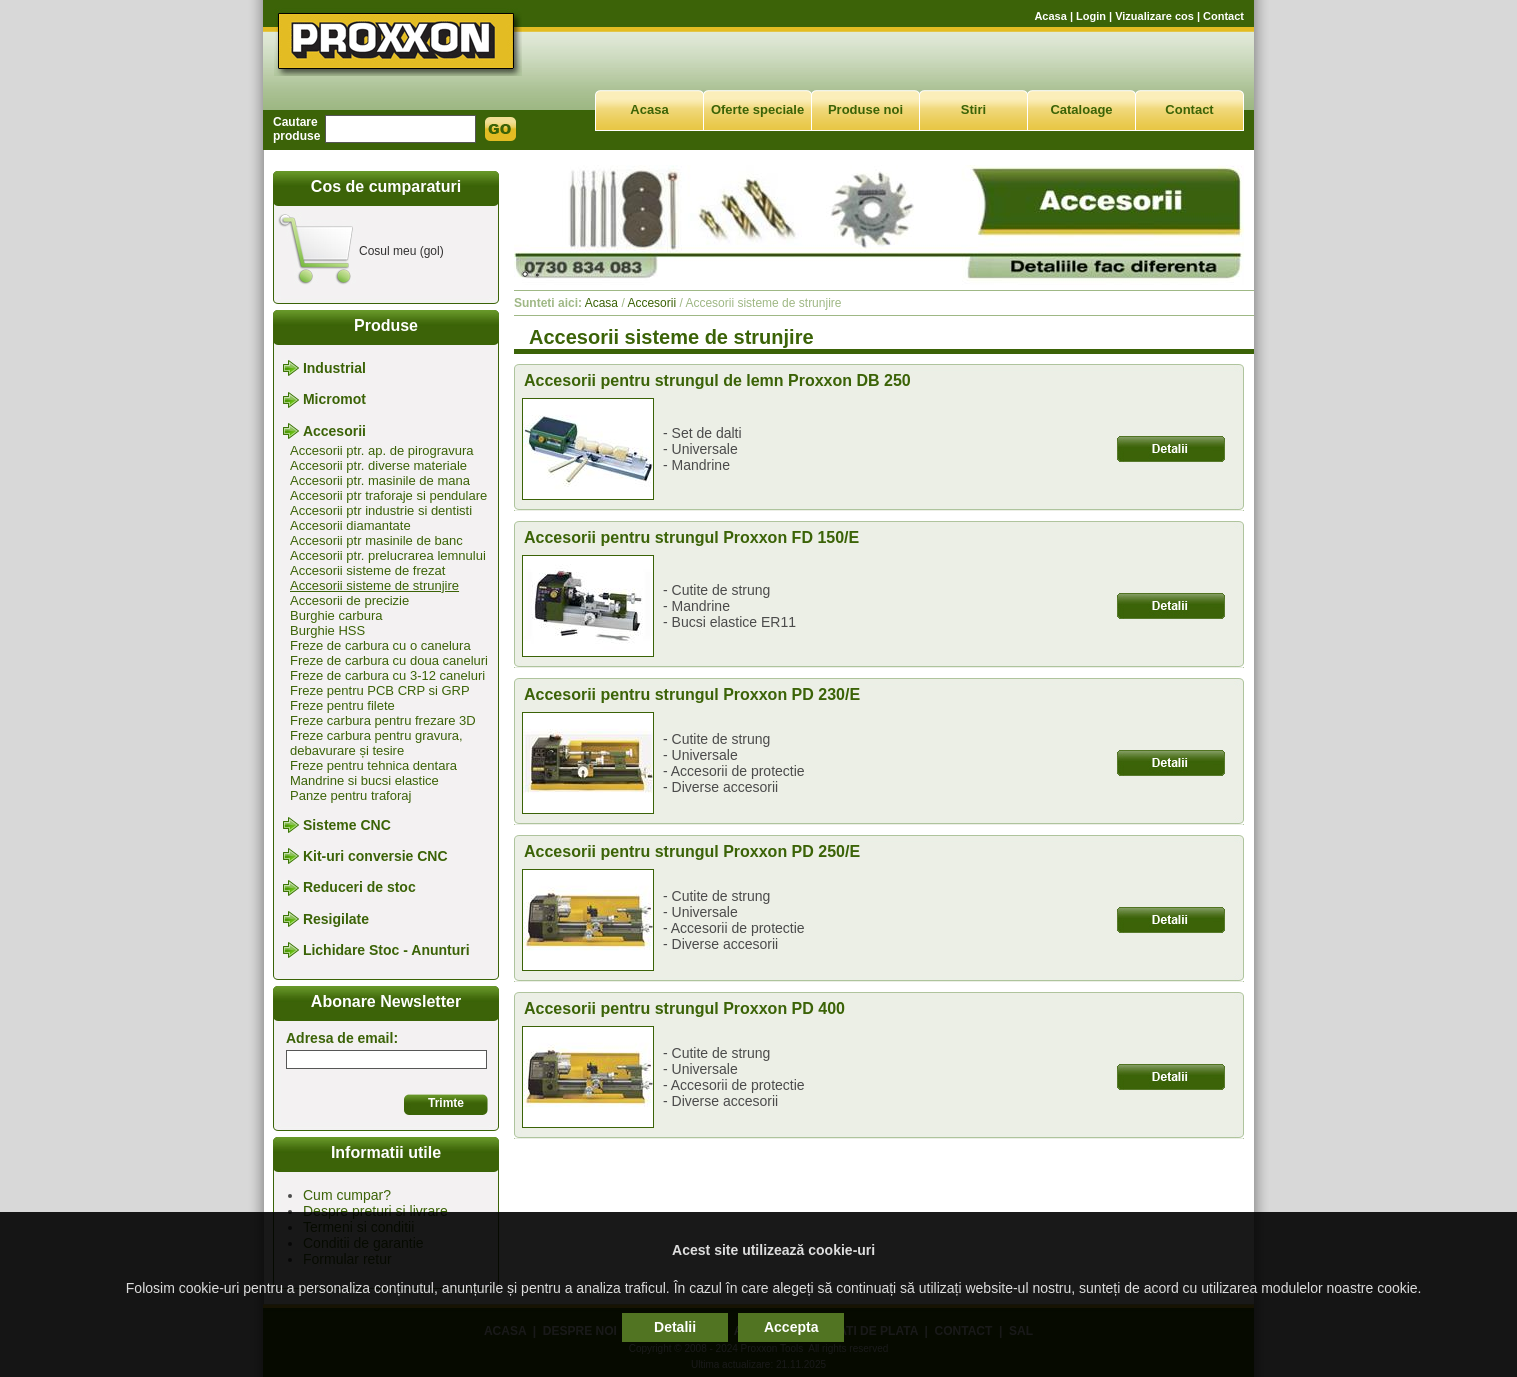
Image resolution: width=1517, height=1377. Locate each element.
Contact (1223, 16)
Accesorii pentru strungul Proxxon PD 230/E (692, 694)
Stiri (973, 109)
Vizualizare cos (1154, 16)
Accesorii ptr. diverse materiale (378, 465)
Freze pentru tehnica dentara (373, 765)
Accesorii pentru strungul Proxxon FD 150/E (691, 537)
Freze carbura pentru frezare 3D (383, 720)
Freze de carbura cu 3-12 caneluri (387, 675)
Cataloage (1081, 109)
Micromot (334, 400)
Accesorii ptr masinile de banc (376, 540)
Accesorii (334, 431)
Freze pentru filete (342, 705)
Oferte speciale (757, 109)
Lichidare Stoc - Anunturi (386, 950)
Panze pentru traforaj (350, 795)
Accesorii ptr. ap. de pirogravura (382, 450)
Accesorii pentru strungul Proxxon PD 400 (684, 1008)
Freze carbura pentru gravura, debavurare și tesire (376, 743)
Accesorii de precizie (349, 600)
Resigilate (336, 919)
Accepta (791, 1327)
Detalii (675, 1327)
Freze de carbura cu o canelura (380, 645)
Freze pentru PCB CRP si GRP (380, 690)
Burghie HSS (327, 630)
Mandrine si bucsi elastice (364, 780)
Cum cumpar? (347, 1195)
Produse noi (865, 109)
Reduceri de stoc (359, 888)
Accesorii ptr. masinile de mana (380, 480)
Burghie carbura (336, 615)
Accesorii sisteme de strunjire (374, 585)
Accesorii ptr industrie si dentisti (381, 510)
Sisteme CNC (347, 825)
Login (1091, 16)
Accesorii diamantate (350, 525)
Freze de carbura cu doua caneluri (389, 660)
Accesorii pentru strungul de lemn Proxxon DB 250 (717, 380)
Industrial (334, 368)
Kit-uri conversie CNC (375, 856)
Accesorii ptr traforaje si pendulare (388, 495)
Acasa (1050, 16)
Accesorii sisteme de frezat (367, 570)
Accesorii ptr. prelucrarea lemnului (388, 555)
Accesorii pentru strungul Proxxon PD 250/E (692, 851)
